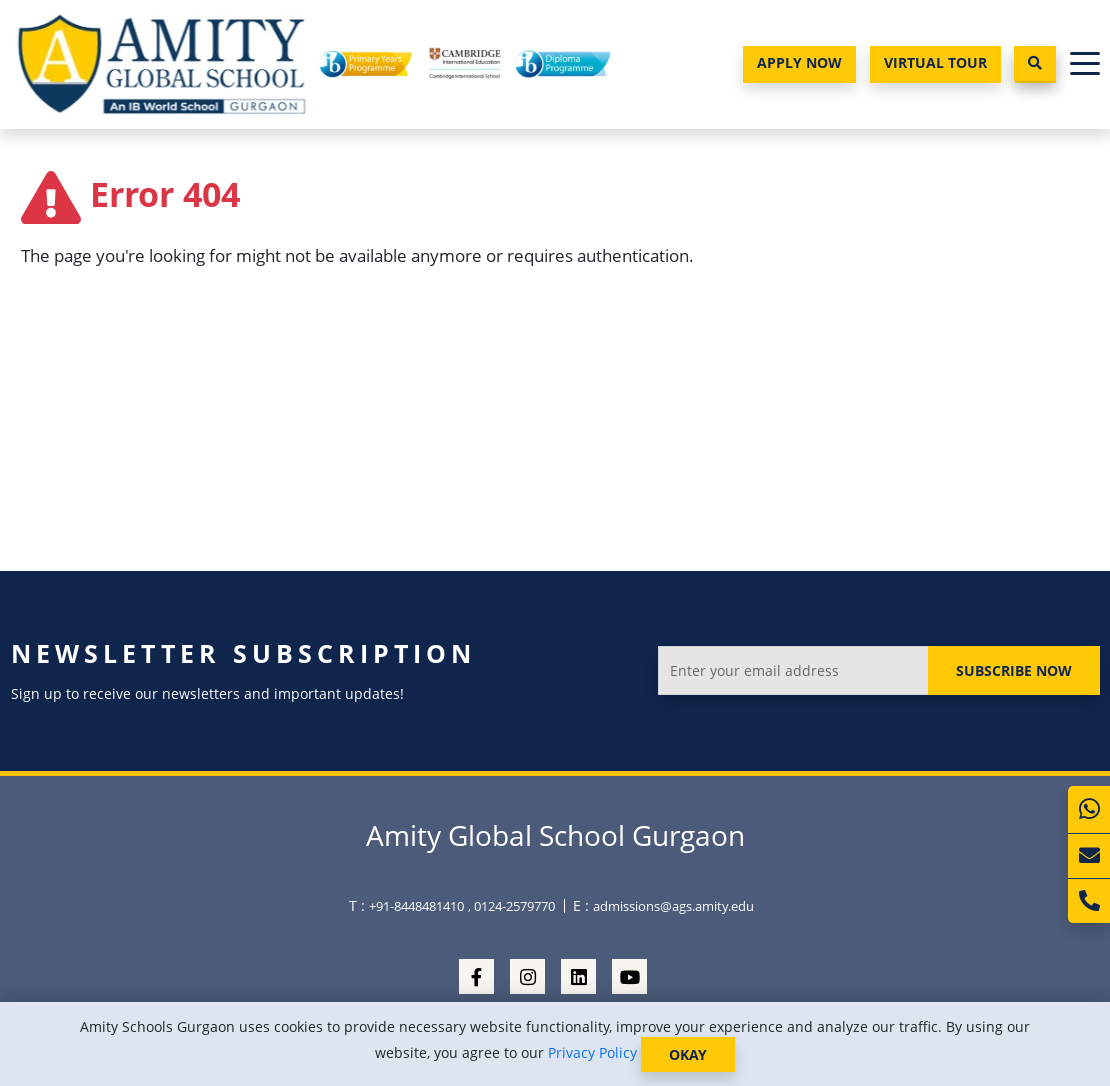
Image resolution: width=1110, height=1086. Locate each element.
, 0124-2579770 (511, 906)
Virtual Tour (935, 62)
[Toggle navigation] (1085, 64)
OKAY (688, 1054)
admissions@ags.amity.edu (673, 906)
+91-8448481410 (416, 906)
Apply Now (799, 62)
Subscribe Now (1014, 670)
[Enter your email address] (793, 670)
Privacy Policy (592, 1052)
